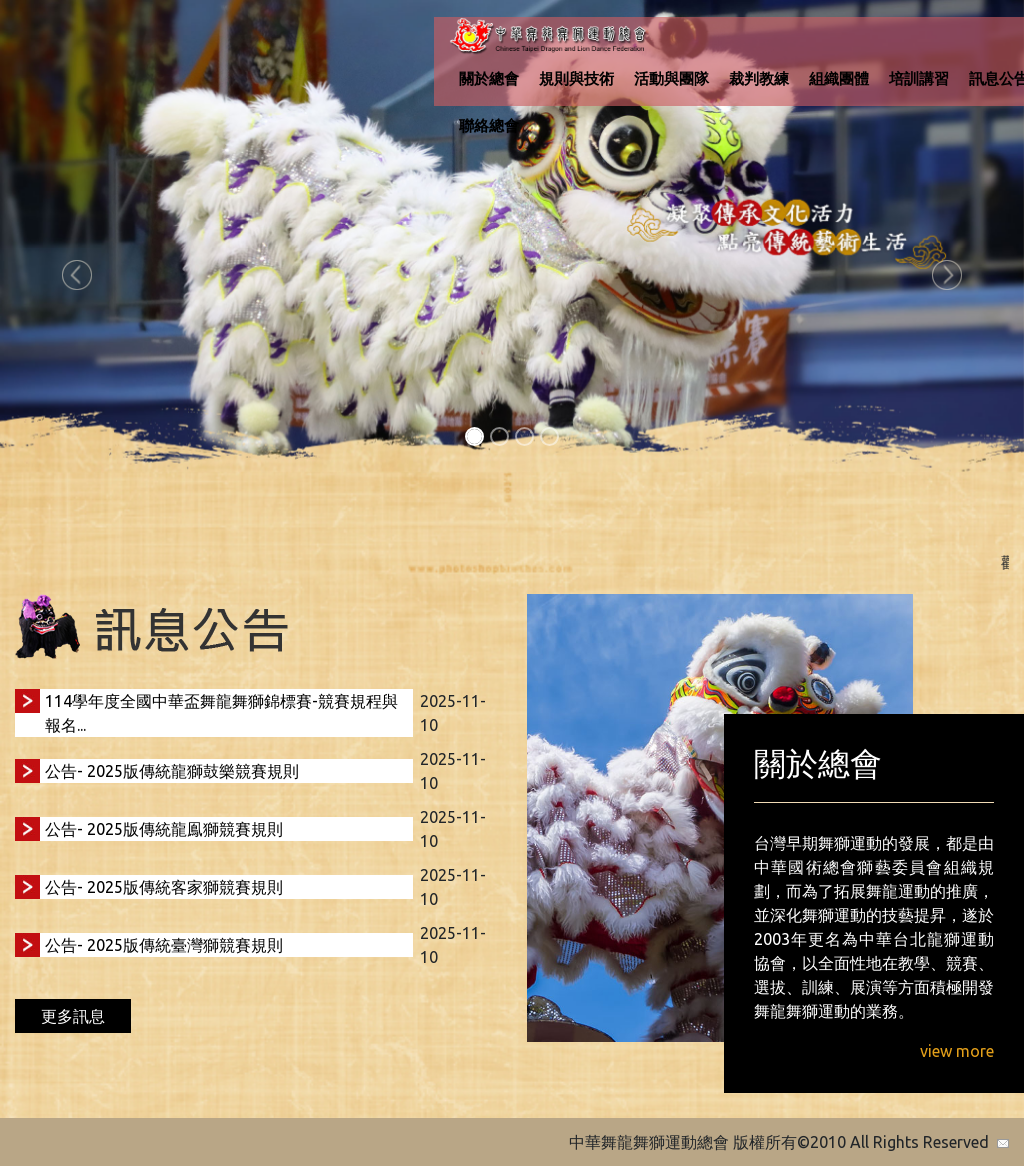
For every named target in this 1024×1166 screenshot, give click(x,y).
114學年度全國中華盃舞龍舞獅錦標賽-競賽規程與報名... (221, 713)
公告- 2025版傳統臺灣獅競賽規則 (164, 945)
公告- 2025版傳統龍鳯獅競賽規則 (164, 829)
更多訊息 (73, 1016)
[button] (77, 275)
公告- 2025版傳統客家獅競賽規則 (164, 887)
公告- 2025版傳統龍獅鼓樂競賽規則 (172, 771)
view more (957, 1051)
